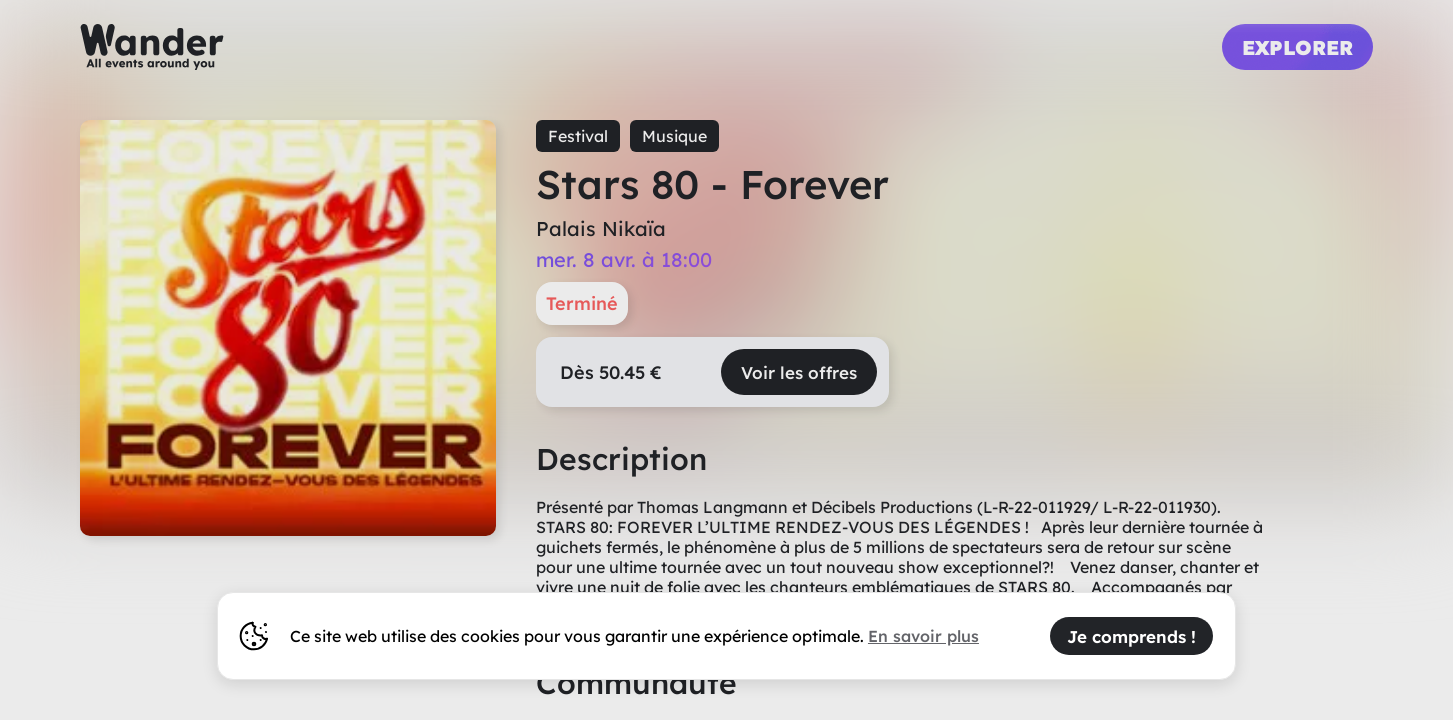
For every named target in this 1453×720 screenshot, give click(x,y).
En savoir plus (923, 636)
